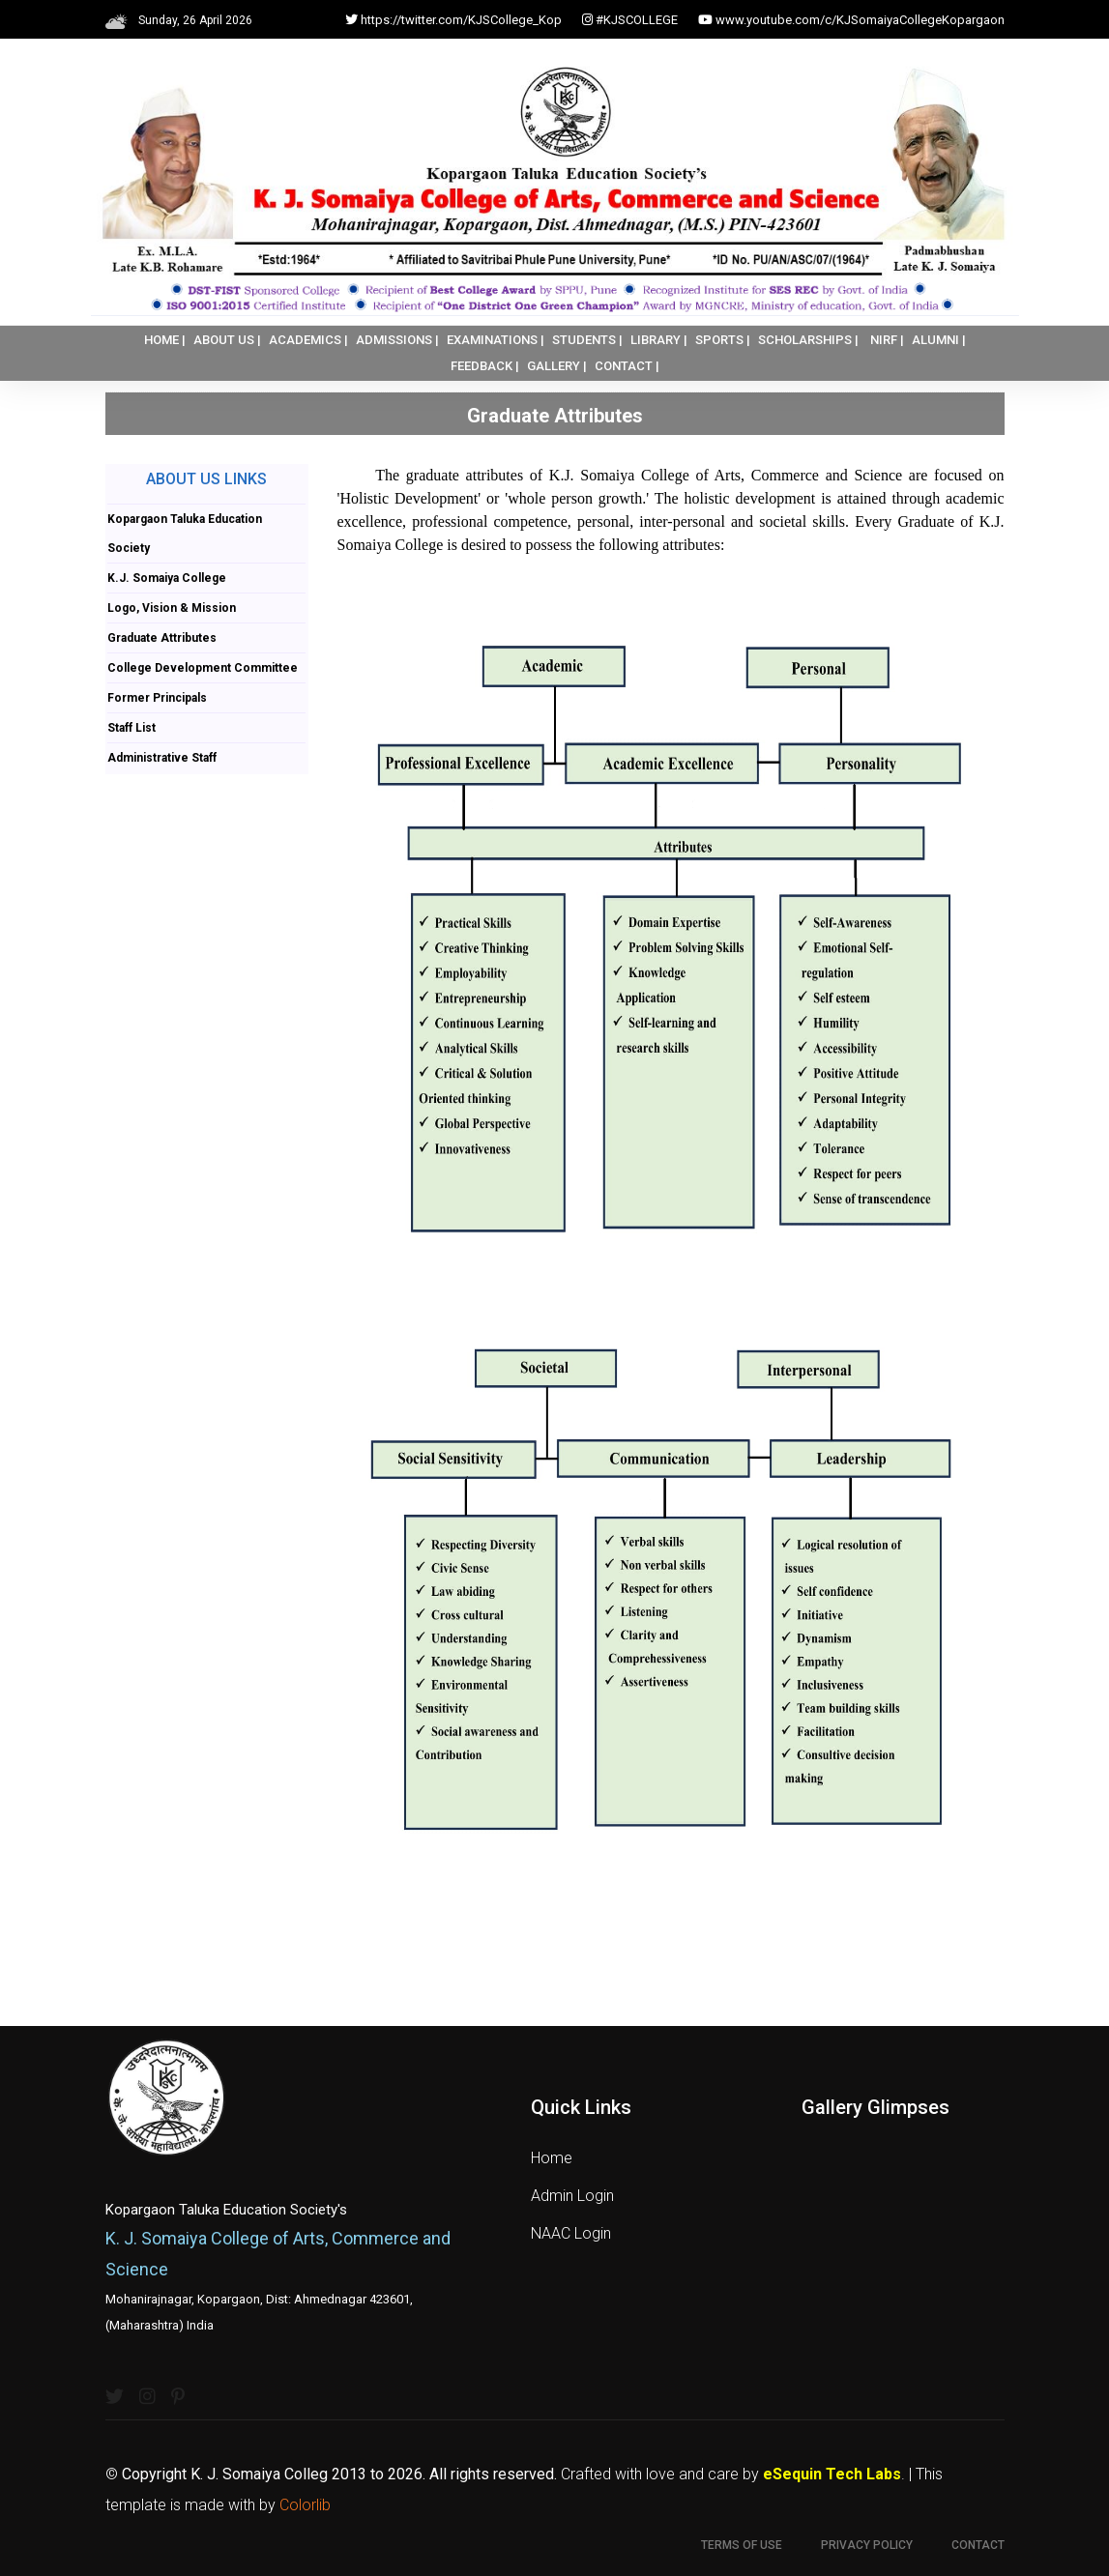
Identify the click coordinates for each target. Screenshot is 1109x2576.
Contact (978, 2545)
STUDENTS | (587, 340)
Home (551, 2158)
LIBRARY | (658, 340)
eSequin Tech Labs (832, 2474)
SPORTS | (722, 340)
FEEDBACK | (485, 366)
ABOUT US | (227, 340)
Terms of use (741, 2545)
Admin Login (572, 2195)
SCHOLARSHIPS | (808, 340)
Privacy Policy (867, 2545)
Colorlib (305, 2505)
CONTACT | (627, 366)
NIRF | (887, 340)
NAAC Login (571, 2233)
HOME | (165, 340)
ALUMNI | (939, 340)
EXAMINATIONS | (495, 340)
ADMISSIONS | (397, 340)
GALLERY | (557, 366)
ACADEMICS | (308, 340)
